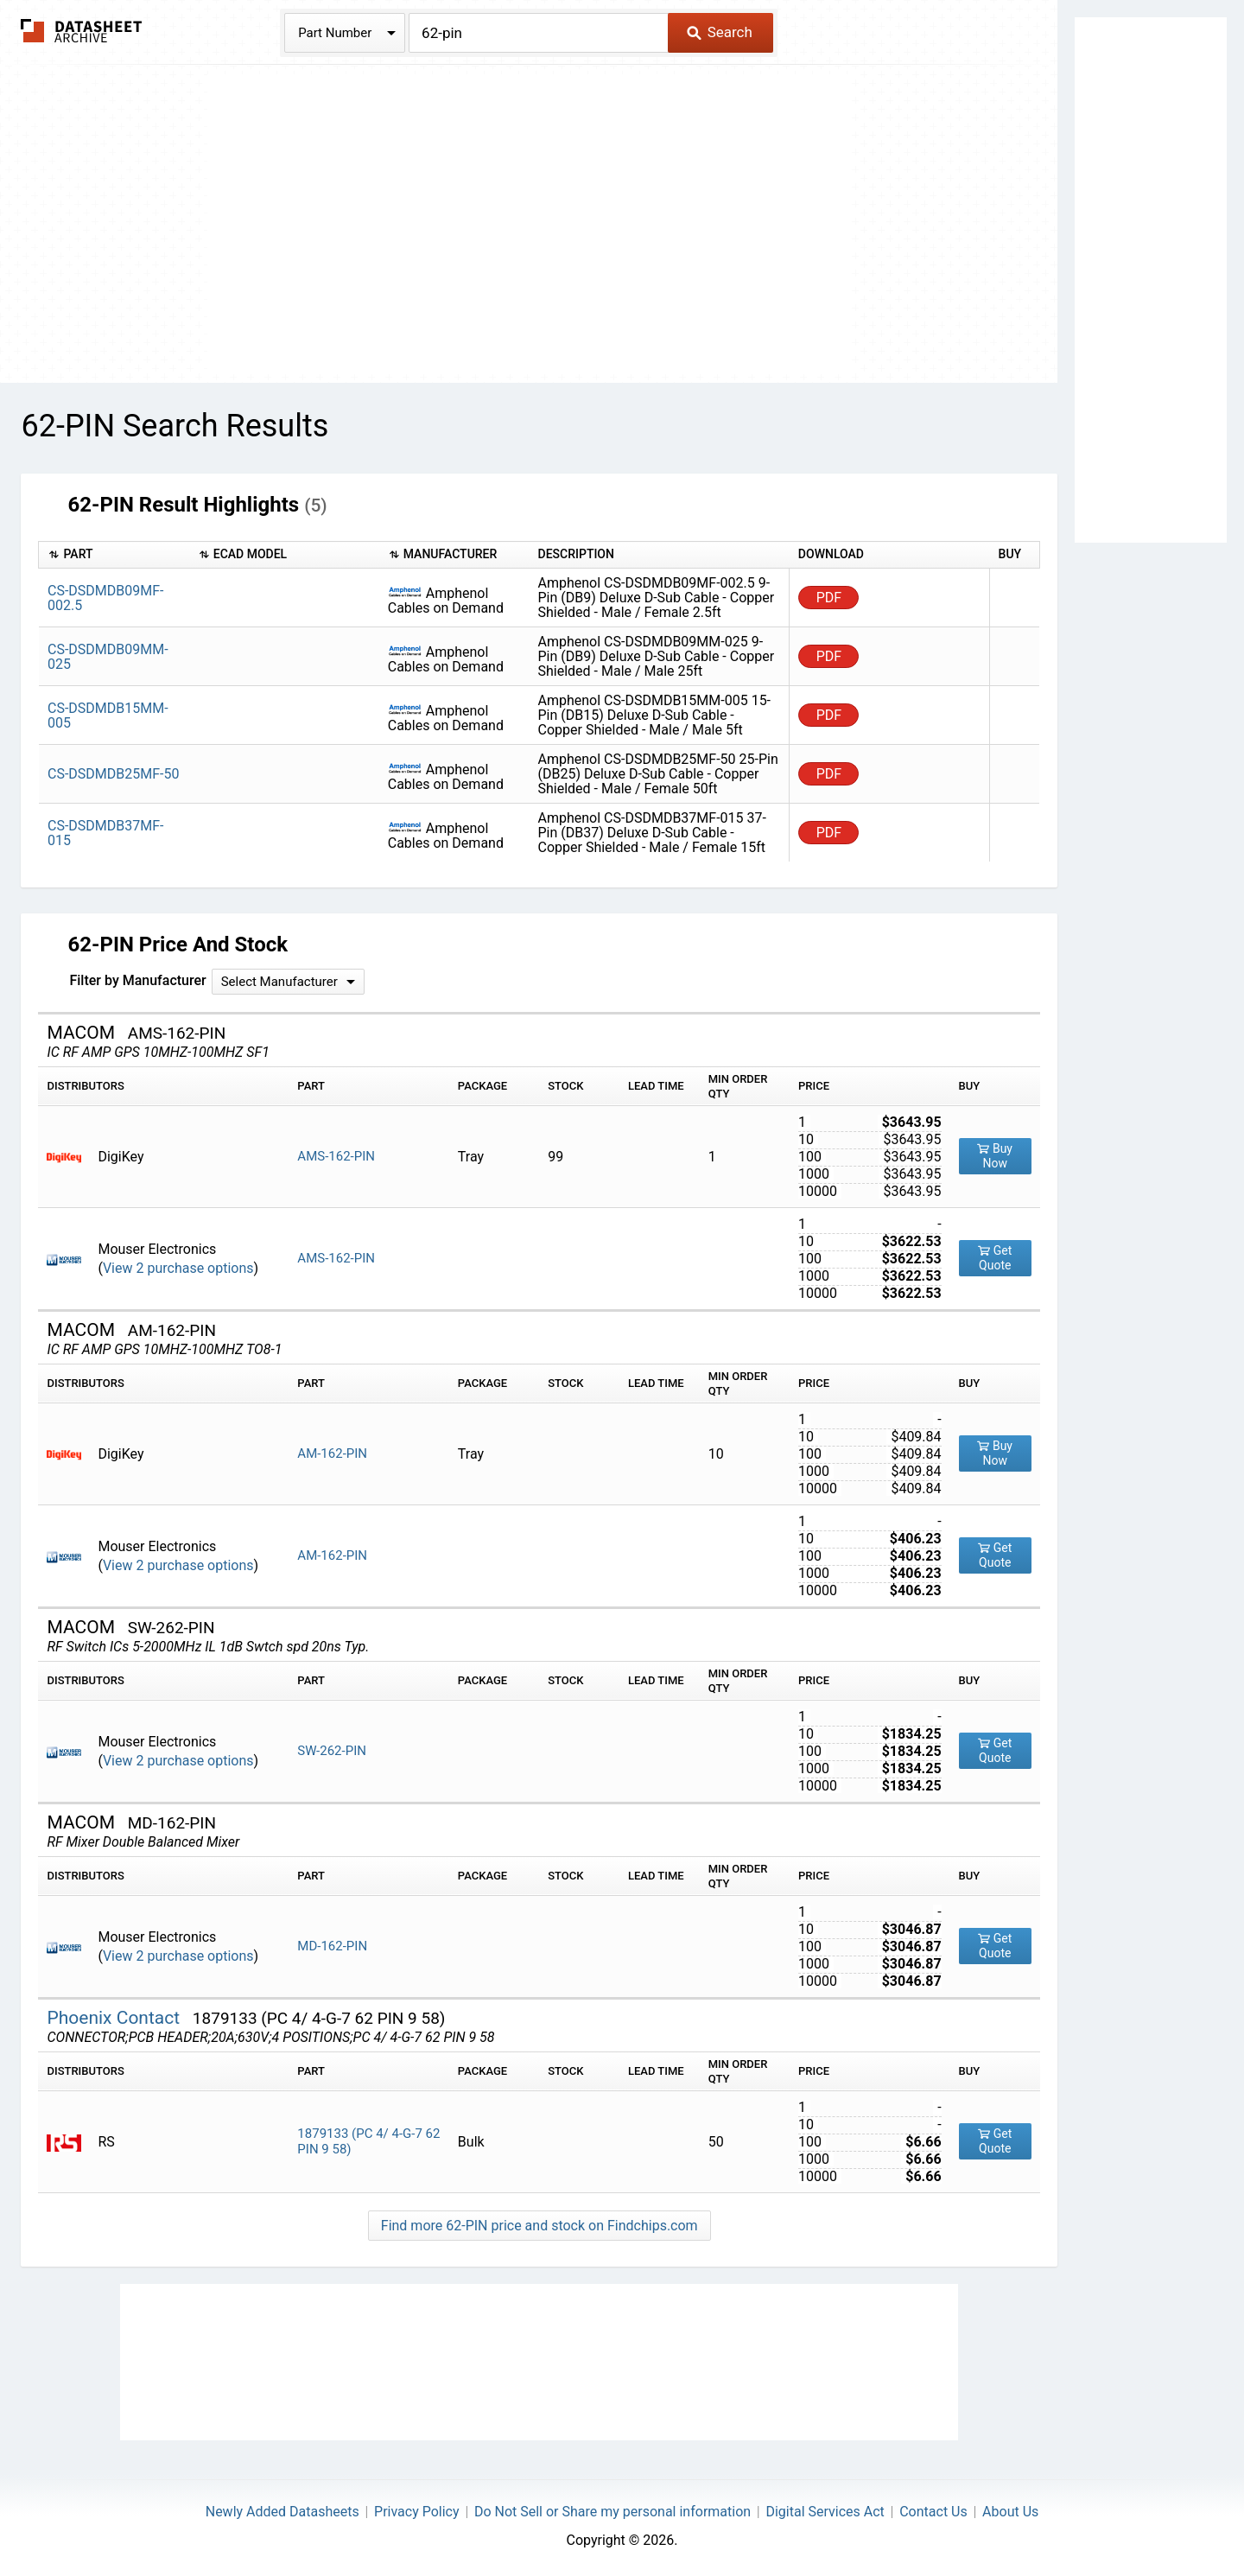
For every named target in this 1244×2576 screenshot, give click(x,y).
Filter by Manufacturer (137, 980)
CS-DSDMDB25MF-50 (113, 774)
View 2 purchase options (178, 1268)
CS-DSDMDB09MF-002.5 (106, 598)
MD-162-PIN (332, 1946)
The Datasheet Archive (82, 30)
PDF (828, 597)
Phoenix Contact (115, 2017)
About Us (1010, 2511)
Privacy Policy (417, 2511)
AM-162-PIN (332, 1453)
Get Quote (995, 1257)
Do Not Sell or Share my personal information (612, 2511)
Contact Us (933, 2511)
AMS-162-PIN (336, 1156)
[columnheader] (114, 555)
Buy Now (994, 1156)
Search (719, 32)
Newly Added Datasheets (282, 2511)
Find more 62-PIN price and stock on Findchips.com (539, 2225)
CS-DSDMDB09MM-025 (108, 656)
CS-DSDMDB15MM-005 (108, 715)
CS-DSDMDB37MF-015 (106, 833)
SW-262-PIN (331, 1751)
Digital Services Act (824, 2511)
